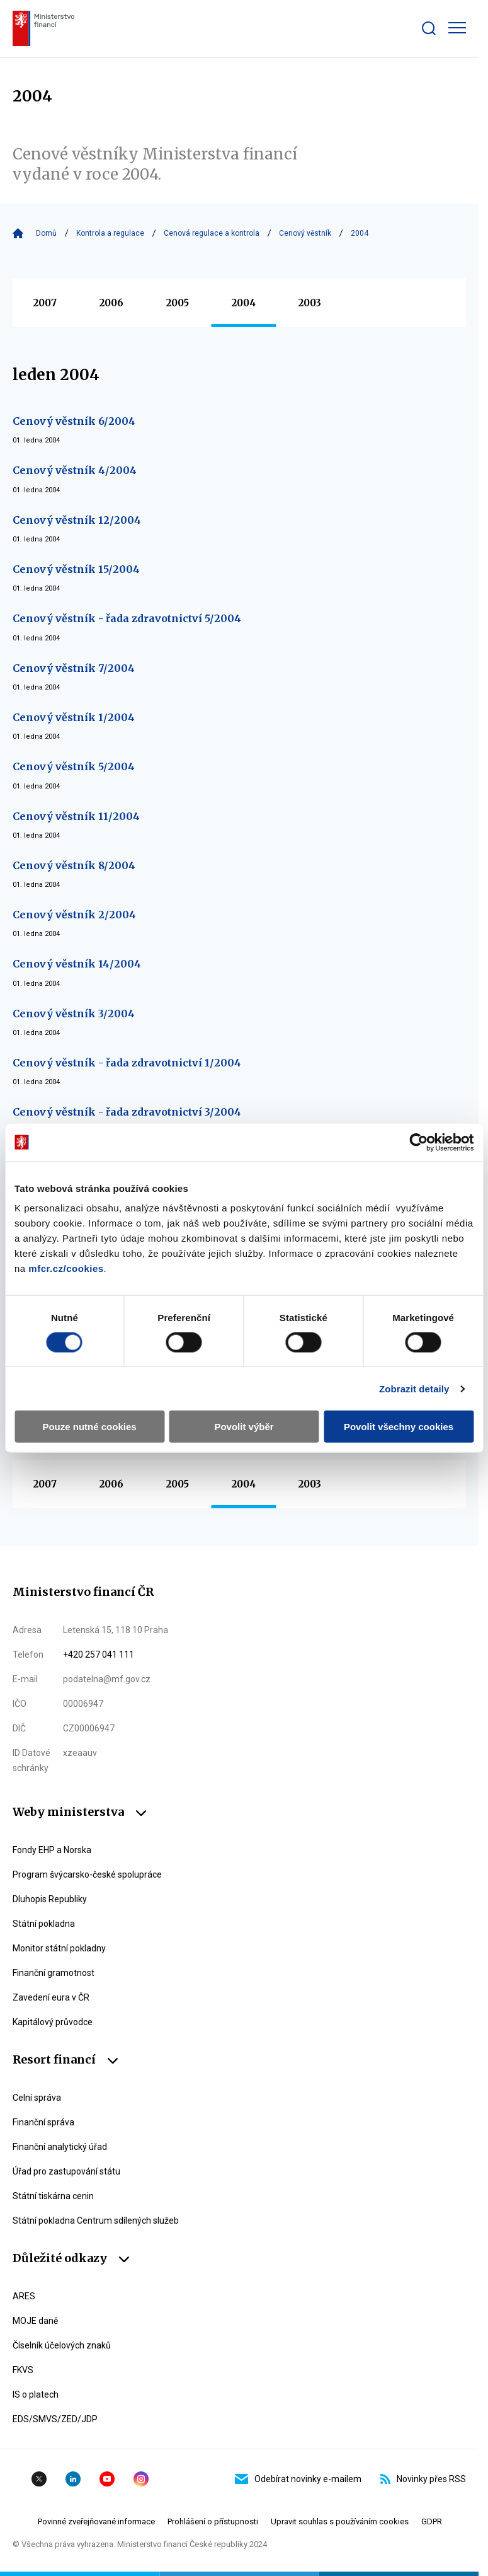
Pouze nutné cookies (89, 1426)
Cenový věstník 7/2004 (74, 668)
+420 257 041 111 (98, 1654)
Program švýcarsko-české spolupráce (87, 1874)
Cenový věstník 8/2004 (74, 865)
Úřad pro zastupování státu (66, 2171)
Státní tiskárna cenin (53, 2196)
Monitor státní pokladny (59, 1948)
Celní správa (37, 2098)
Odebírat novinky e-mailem (298, 2479)
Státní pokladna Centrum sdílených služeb (96, 2220)
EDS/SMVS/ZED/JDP (55, 2419)
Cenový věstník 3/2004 (74, 1013)
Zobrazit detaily (414, 1388)
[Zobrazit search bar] (429, 28)
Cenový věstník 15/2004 (76, 569)
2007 (45, 303)
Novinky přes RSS (423, 2479)
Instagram (141, 2478)
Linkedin (73, 2478)
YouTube (107, 2478)
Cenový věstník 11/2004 (76, 816)
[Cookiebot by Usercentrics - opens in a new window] (418, 1142)
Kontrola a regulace (110, 233)
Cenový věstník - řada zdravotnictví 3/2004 (127, 1112)
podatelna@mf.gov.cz (106, 1679)
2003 (309, 303)
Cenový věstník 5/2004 (74, 766)
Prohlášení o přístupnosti (212, 2521)
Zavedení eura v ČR (51, 1997)
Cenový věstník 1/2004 (74, 717)
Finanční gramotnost (53, 1973)
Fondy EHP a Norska (52, 1850)
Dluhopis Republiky (50, 1899)
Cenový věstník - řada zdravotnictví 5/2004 (127, 618)
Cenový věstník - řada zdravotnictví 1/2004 (127, 1062)
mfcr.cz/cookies (65, 1268)
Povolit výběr (243, 1426)
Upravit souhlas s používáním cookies (340, 2521)
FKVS (23, 2370)
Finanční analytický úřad (60, 2147)
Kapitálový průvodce (53, 2022)
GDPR (431, 2521)
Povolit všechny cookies (398, 1426)
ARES (24, 2296)
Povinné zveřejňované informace (96, 2521)
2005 (177, 303)
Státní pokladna (44, 1924)
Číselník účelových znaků (62, 2345)
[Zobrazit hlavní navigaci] (457, 28)
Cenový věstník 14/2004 (77, 963)
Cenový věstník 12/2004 (77, 520)
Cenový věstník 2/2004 (74, 914)
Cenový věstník (305, 233)
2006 (111, 303)
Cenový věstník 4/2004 (75, 470)
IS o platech (36, 2394)
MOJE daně (35, 2321)
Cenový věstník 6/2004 (74, 421)
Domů (46, 233)
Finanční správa (43, 2122)
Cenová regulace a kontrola (211, 233)
